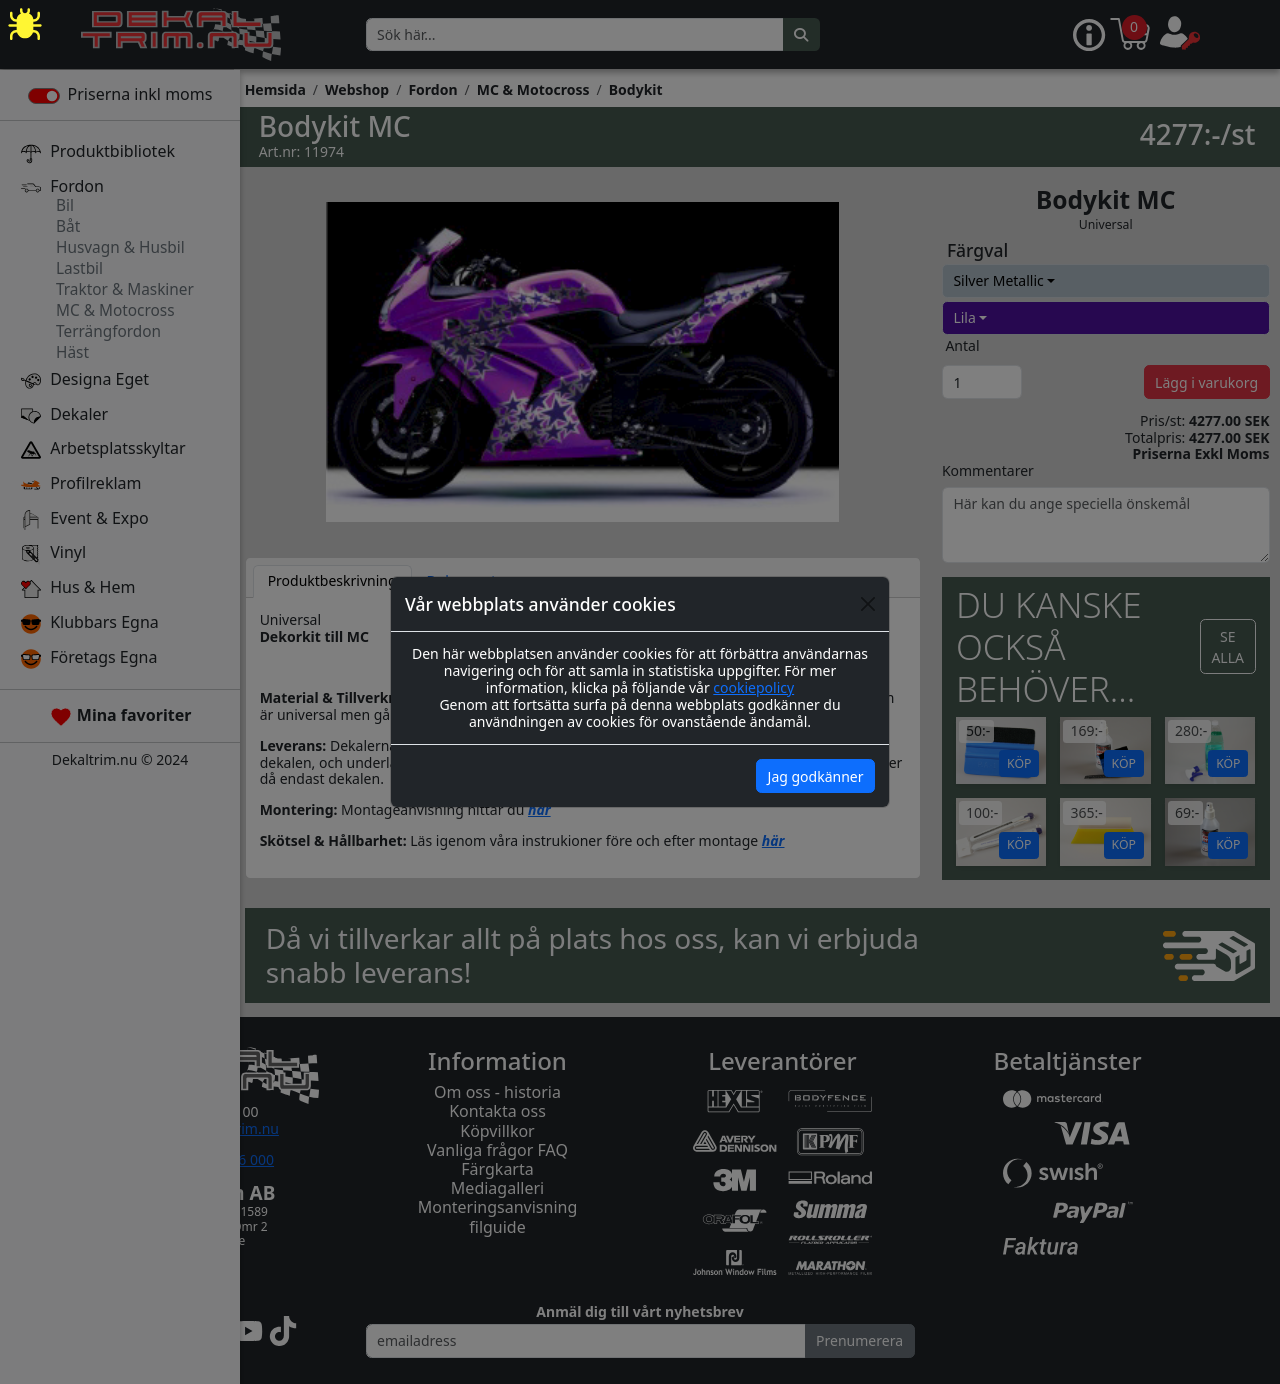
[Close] (868, 604)
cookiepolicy (753, 687)
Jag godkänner (816, 776)
